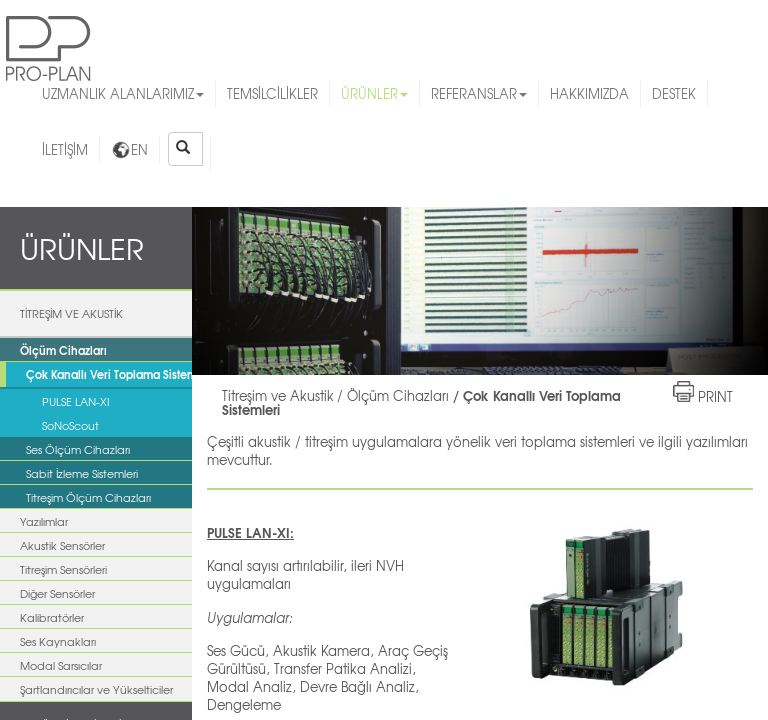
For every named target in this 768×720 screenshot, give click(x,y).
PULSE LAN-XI (75, 401)
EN (129, 150)
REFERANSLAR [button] (479, 93)
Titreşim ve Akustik (278, 395)
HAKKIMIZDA (589, 93)
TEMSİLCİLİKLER (272, 93)
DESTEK (674, 93)
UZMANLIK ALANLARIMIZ (123, 93)
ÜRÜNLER (374, 93)
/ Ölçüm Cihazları (393, 395)
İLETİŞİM (65, 149)
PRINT (715, 396)
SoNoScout (70, 425)
